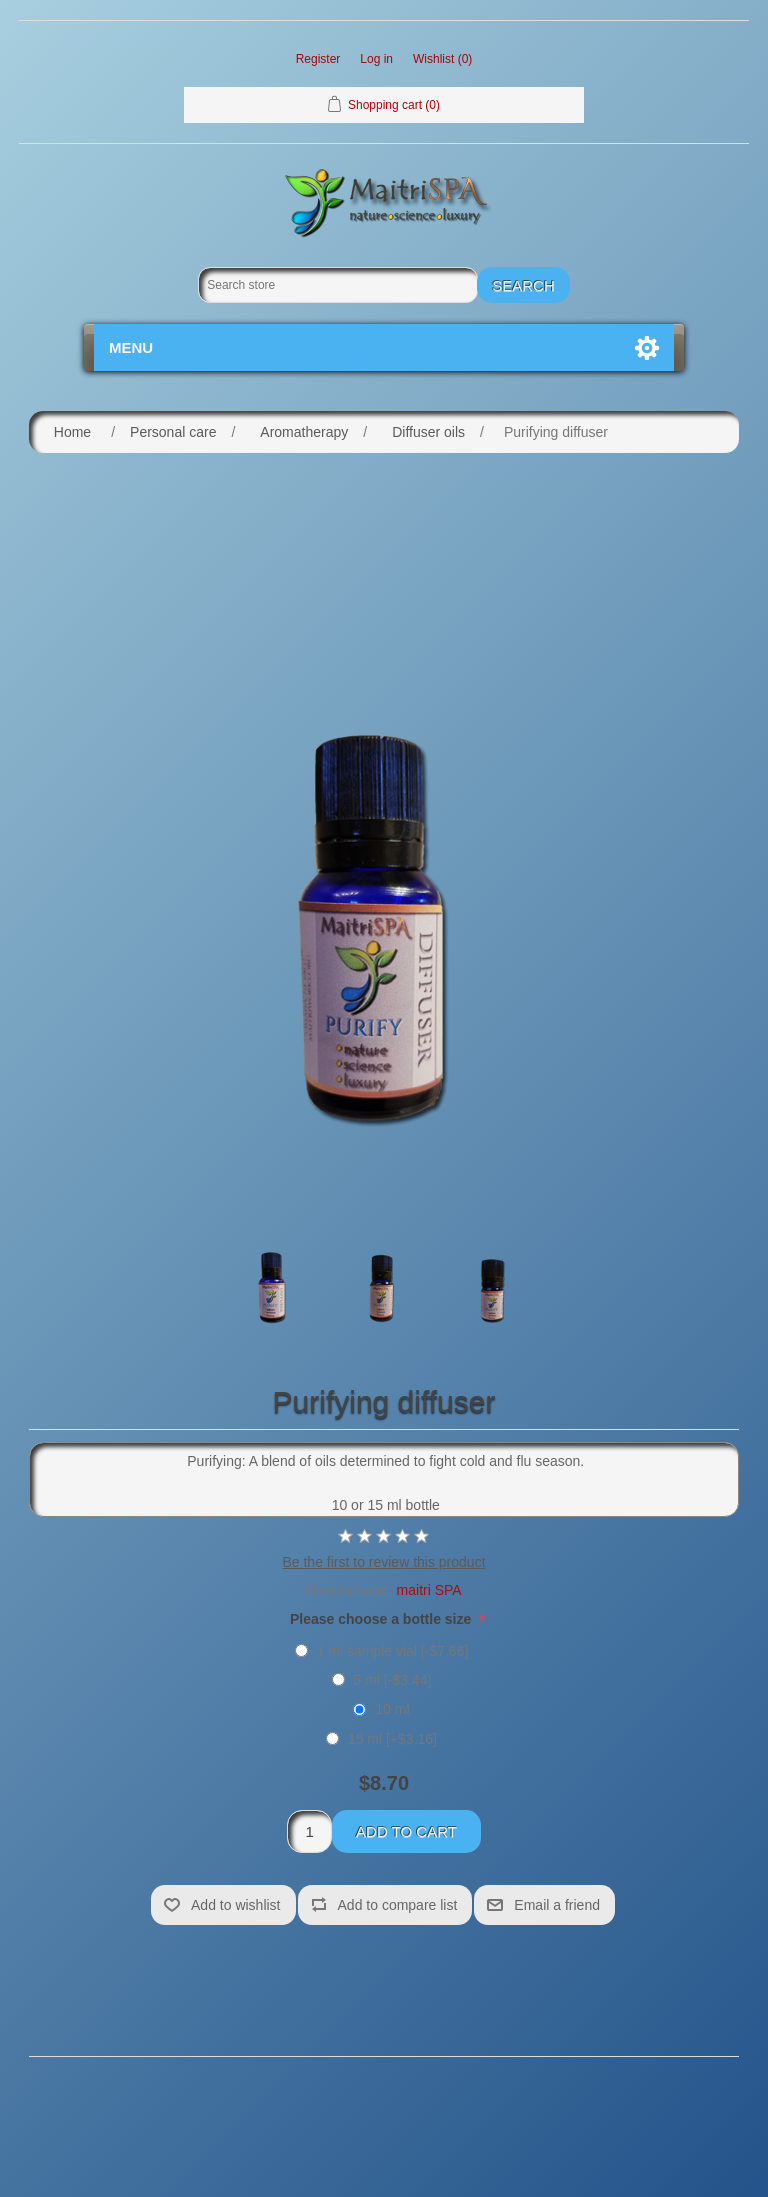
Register (318, 59)
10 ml (392, 1709)
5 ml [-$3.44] (393, 1680)
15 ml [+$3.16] (392, 1739)
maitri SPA (429, 1590)
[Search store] (338, 285)
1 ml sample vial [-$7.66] (393, 1651)
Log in (376, 59)
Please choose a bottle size (382, 1620)
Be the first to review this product (383, 1562)
